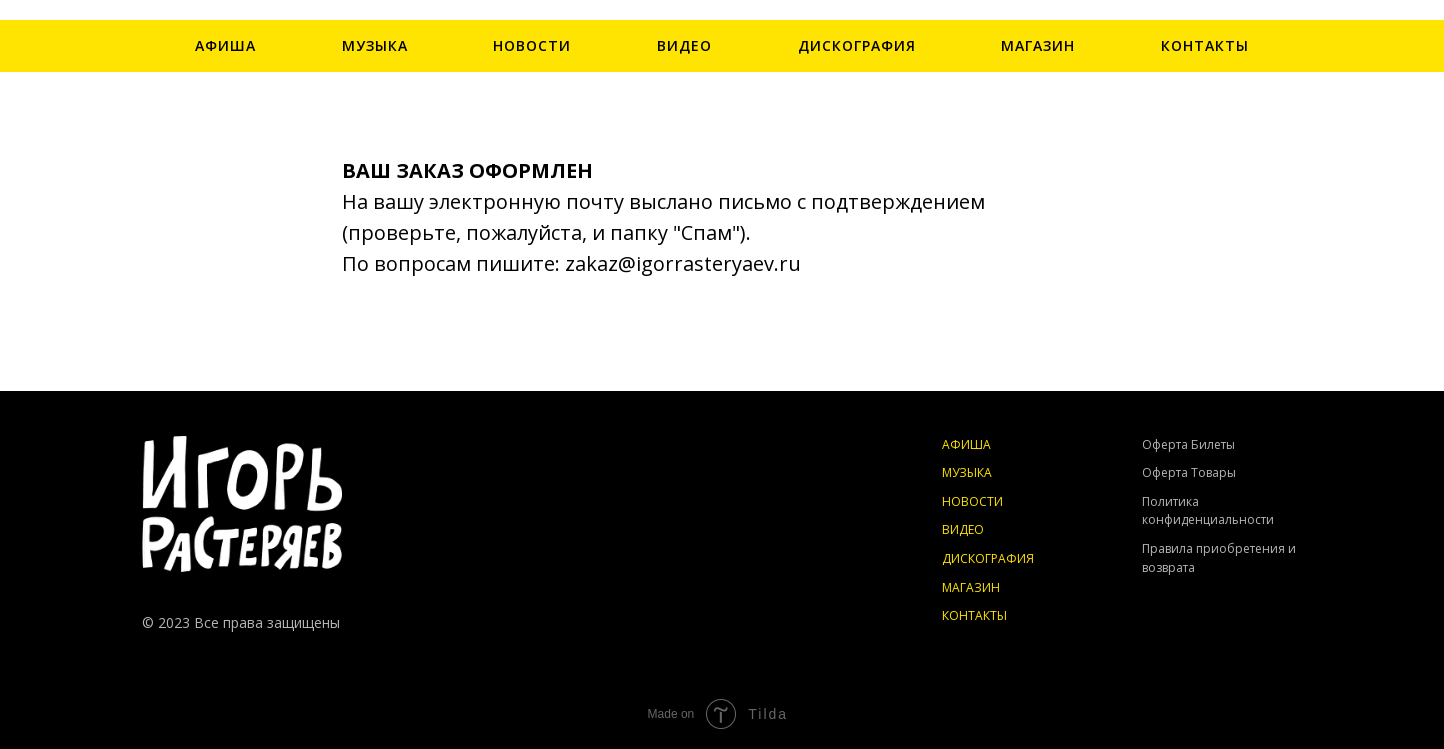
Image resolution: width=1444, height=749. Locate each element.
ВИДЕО (684, 45)
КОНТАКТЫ (1205, 45)
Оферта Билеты (1188, 444)
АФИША (225, 45)
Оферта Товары (1189, 472)
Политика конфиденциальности (1208, 511)
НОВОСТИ (532, 45)
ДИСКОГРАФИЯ (857, 45)
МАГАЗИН (1038, 45)
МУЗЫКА (375, 45)
